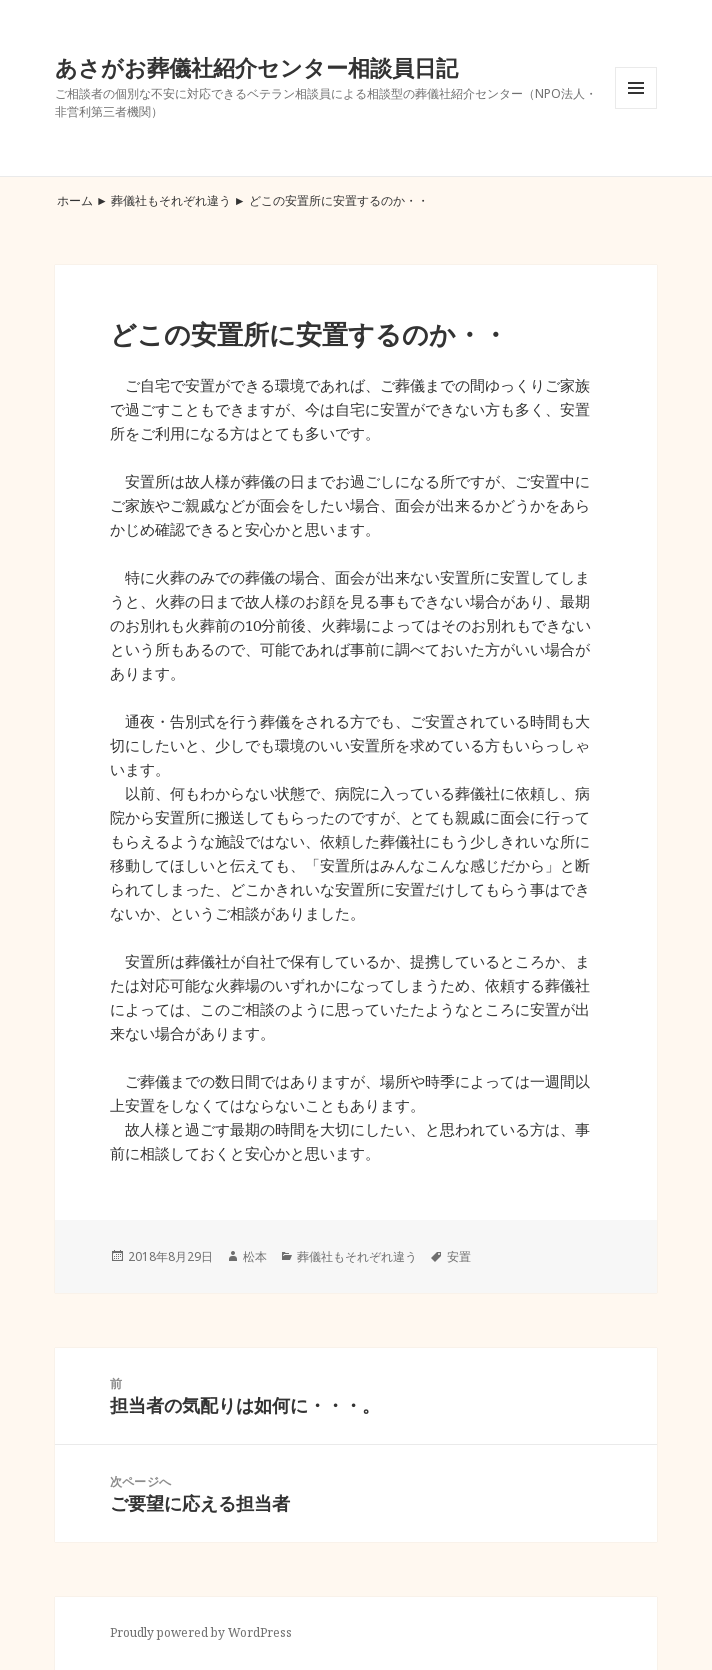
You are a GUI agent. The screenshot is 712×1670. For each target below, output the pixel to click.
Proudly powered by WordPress (201, 1632)
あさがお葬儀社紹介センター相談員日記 (256, 67)
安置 (459, 1256)
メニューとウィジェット (636, 108)
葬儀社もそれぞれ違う (171, 200)
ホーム (75, 200)
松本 (255, 1256)
